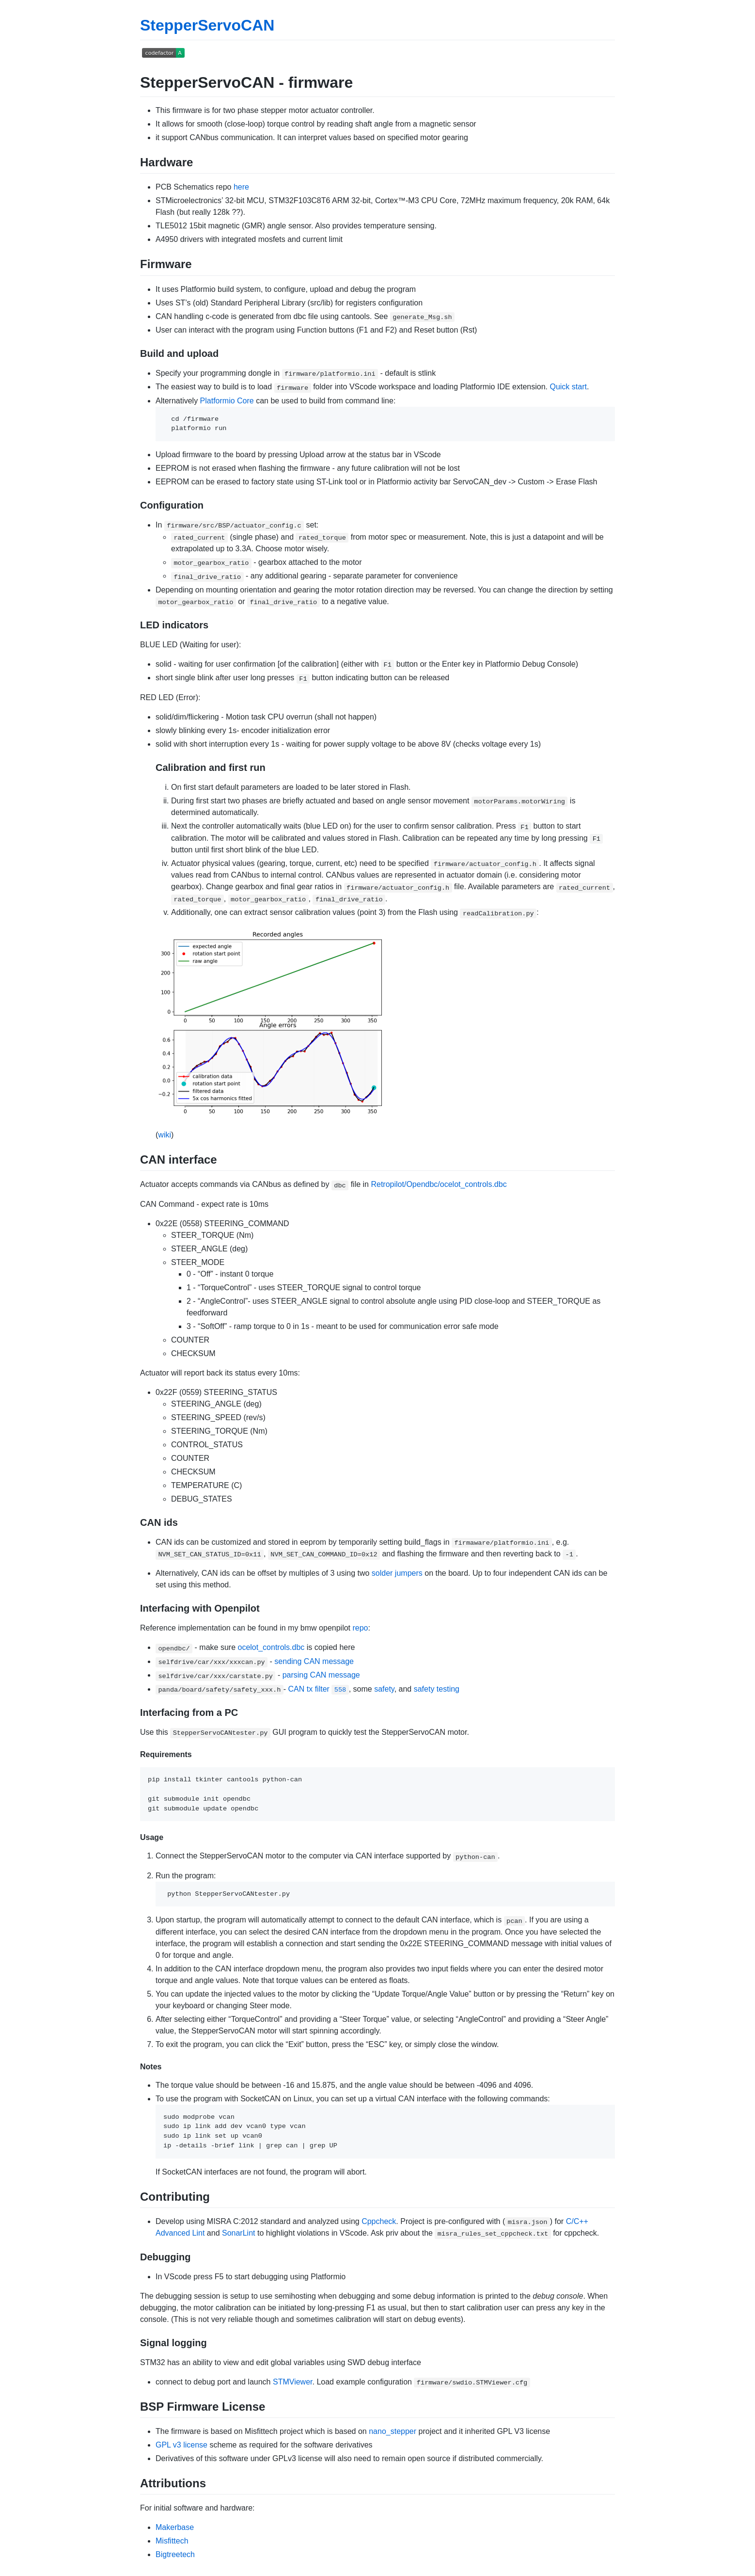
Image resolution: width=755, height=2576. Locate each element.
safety (384, 1689)
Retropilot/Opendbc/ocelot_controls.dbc (438, 1184)
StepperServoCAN (207, 25)
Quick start (568, 387)
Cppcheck (379, 2221)
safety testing (436, 1689)
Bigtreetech (175, 2554)
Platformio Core (227, 401)
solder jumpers (397, 1573)
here (241, 187)
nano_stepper (392, 2431)
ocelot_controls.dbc (271, 1647)
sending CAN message (314, 1661)
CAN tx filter (318, 1689)
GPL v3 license (181, 2445)
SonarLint (238, 2233)
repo (360, 1628)
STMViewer (293, 2382)
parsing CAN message (321, 1675)
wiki (164, 1135)
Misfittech (172, 2541)
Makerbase (175, 2527)
